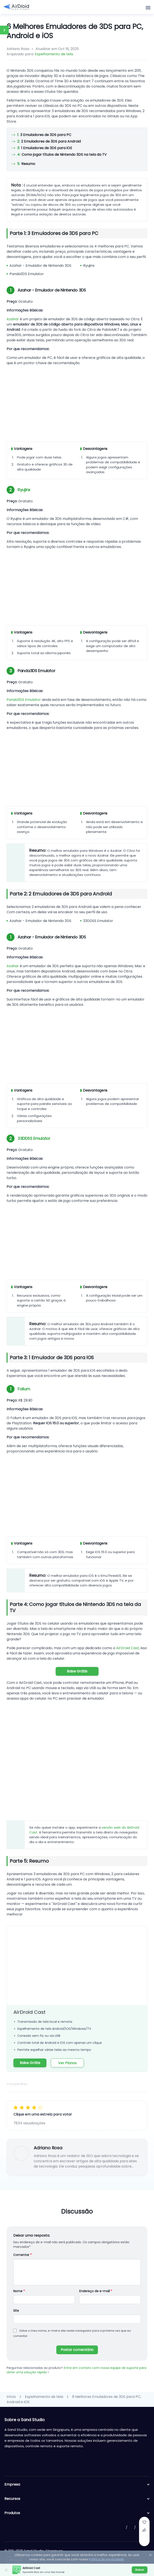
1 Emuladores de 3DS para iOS (44, 147)
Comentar (22, 2255)
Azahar (13, 319)
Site (16, 2310)
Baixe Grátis (77, 1671)
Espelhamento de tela (54, 54)
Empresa (77, 2484)
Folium (24, 1389)
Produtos (77, 2513)
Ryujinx (89, 265)
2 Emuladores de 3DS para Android (49, 141)
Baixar (139, 2570)
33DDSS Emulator (98, 920)
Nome (19, 2291)
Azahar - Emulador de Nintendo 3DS (40, 265)
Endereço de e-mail (95, 2291)
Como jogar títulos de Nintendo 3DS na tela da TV (62, 154)
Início (11, 2396)
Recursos (77, 2498)
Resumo (26, 163)
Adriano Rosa (48, 2148)
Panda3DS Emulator (26, 273)
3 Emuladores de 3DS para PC (44, 134)
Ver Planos (67, 2063)
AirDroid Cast (127, 1648)
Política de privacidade (106, 2559)
